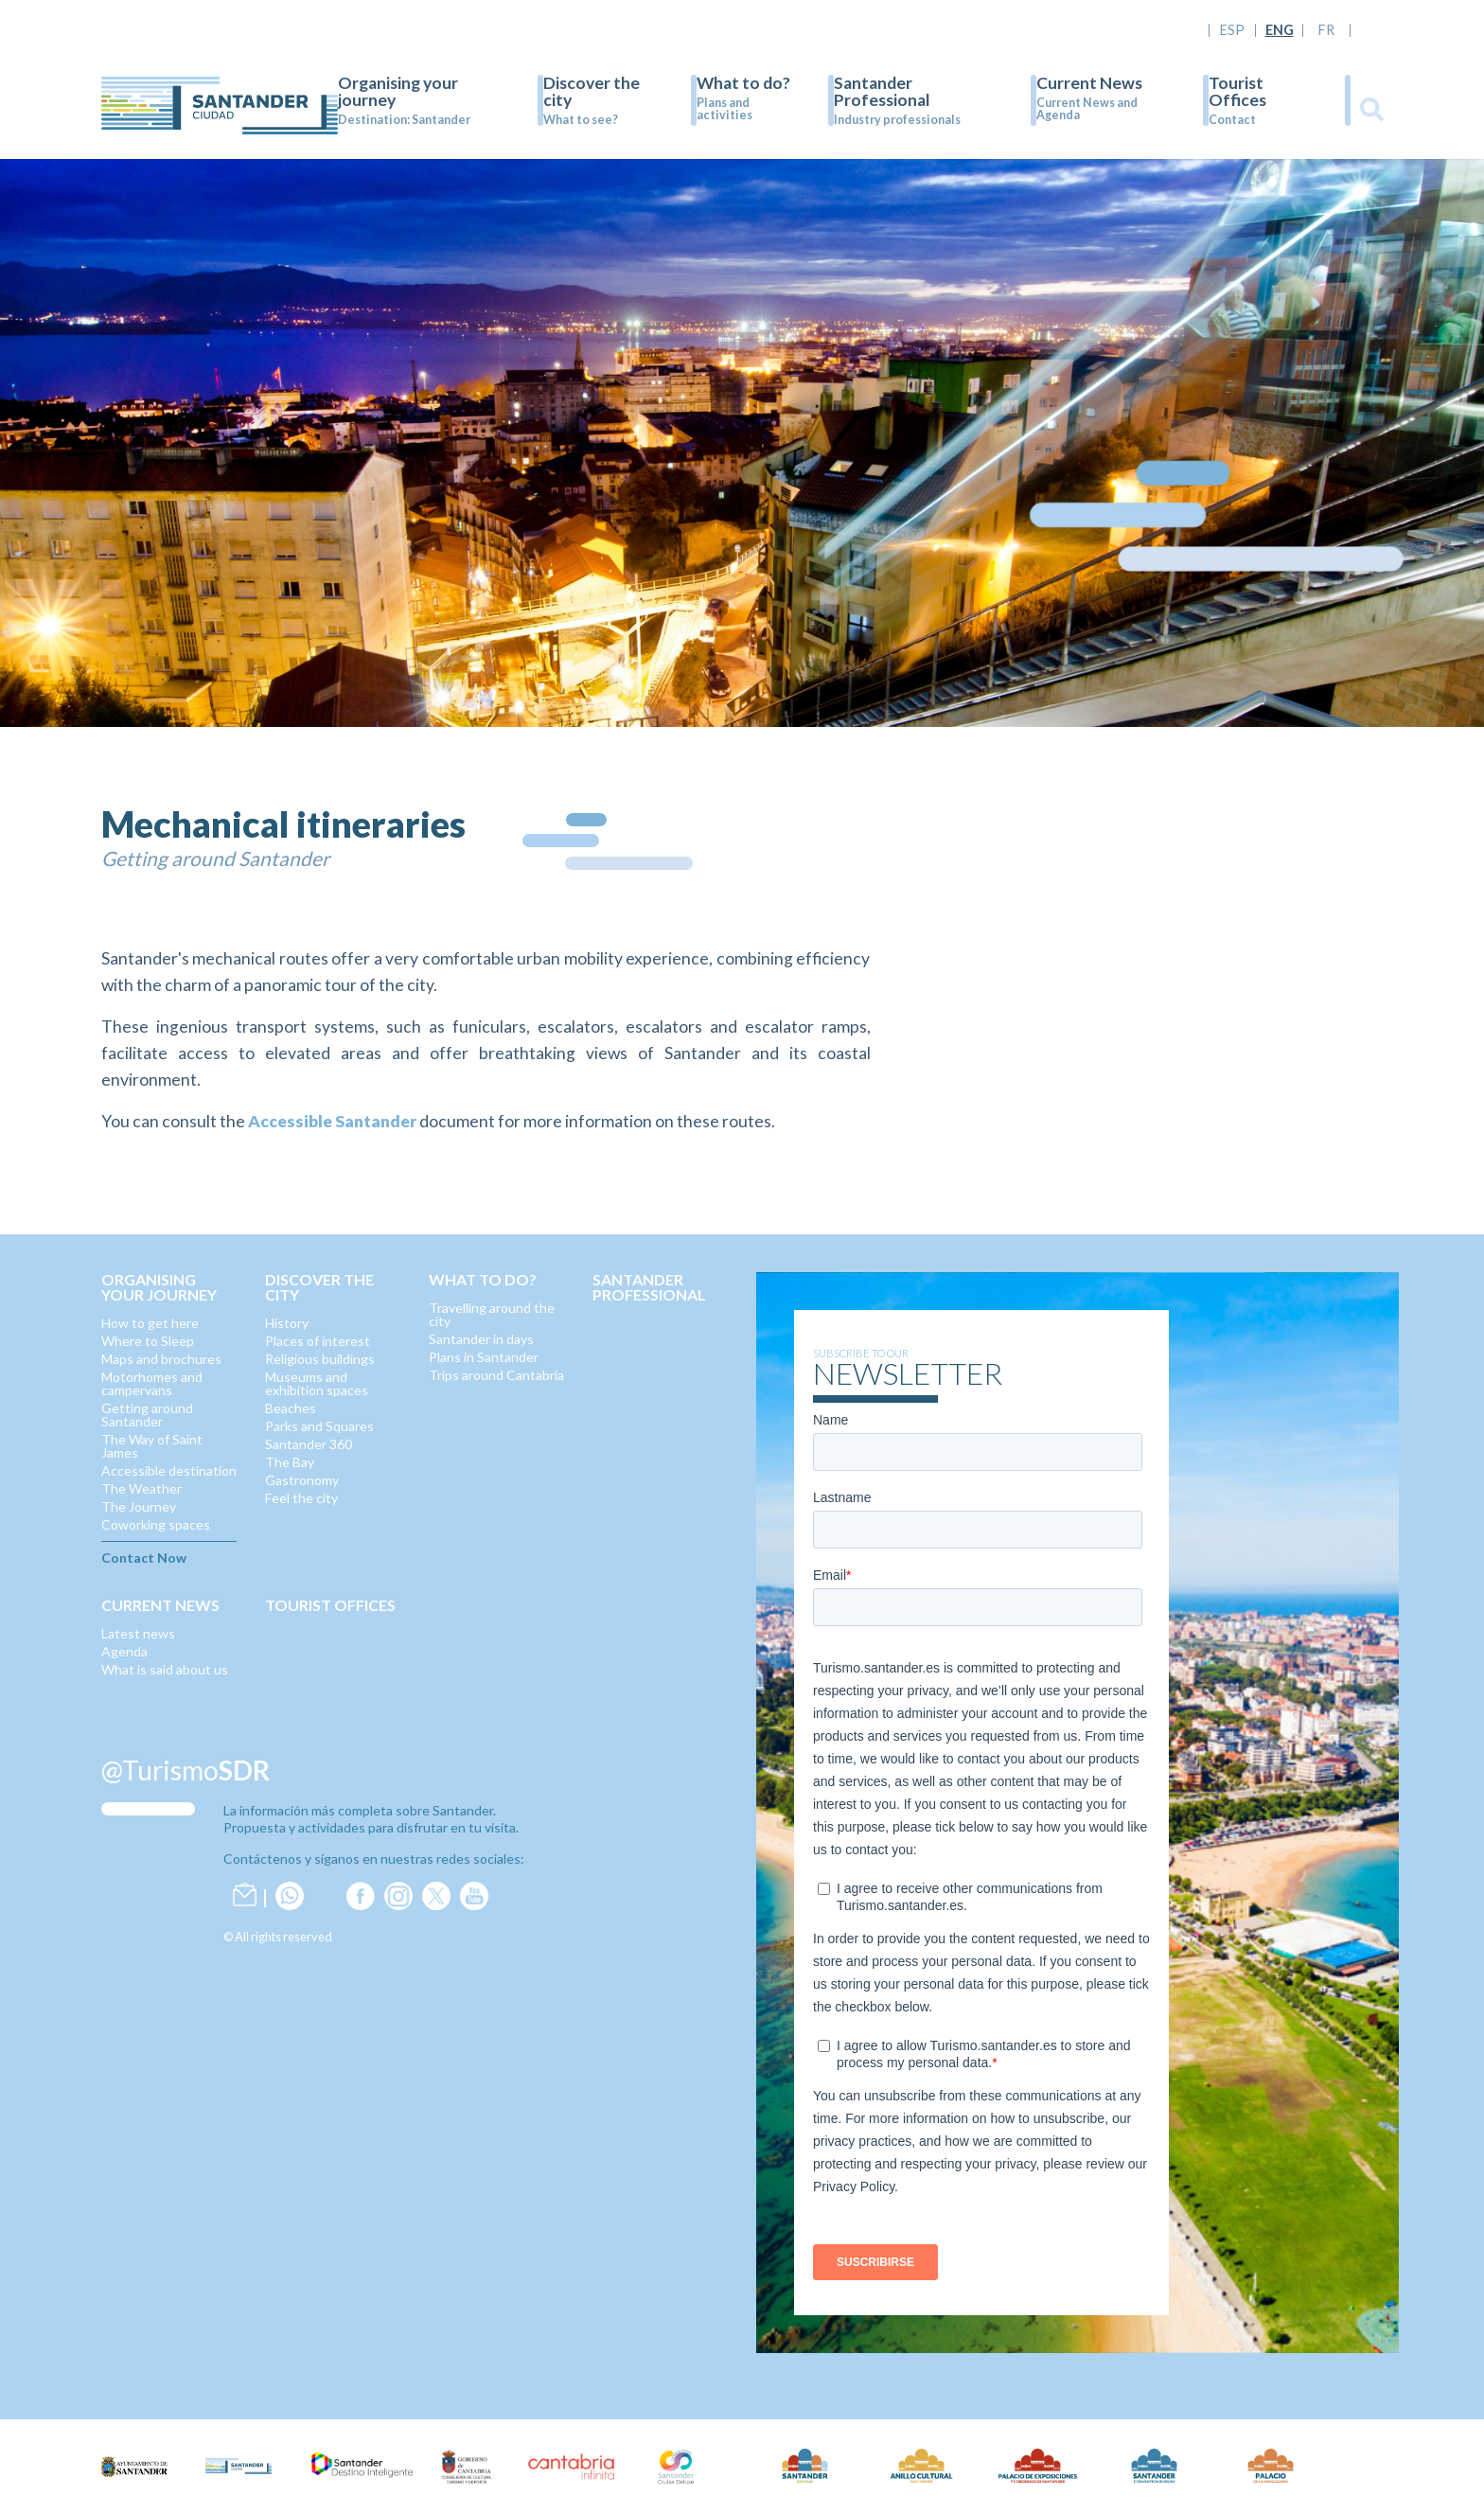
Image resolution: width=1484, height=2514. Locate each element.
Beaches (290, 1408)
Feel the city (301, 1498)
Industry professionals (897, 120)
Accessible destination (169, 1470)
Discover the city (591, 91)
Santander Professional (882, 91)
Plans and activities (724, 109)
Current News (1089, 83)
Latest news (138, 1633)
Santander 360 (308, 1444)
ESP (1232, 30)
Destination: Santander (404, 120)
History (287, 1323)
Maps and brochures (161, 1359)
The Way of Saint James (152, 1446)
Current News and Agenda (1087, 109)
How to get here (150, 1323)
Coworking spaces (155, 1524)
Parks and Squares (319, 1426)
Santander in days (481, 1339)
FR (1326, 30)
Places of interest (317, 1341)
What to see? (580, 120)
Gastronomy (302, 1480)
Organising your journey (398, 91)
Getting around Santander (147, 1414)
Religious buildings (320, 1359)
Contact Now (143, 1557)
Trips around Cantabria (496, 1375)
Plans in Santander (484, 1357)
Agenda (124, 1651)
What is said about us (164, 1669)
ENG (1279, 30)
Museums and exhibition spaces (316, 1383)
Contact (1232, 120)
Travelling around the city (492, 1314)
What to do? (743, 83)
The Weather (141, 1488)
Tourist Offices (1237, 91)
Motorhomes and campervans (152, 1383)
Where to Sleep (147, 1341)
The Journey (138, 1506)
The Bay (289, 1462)
